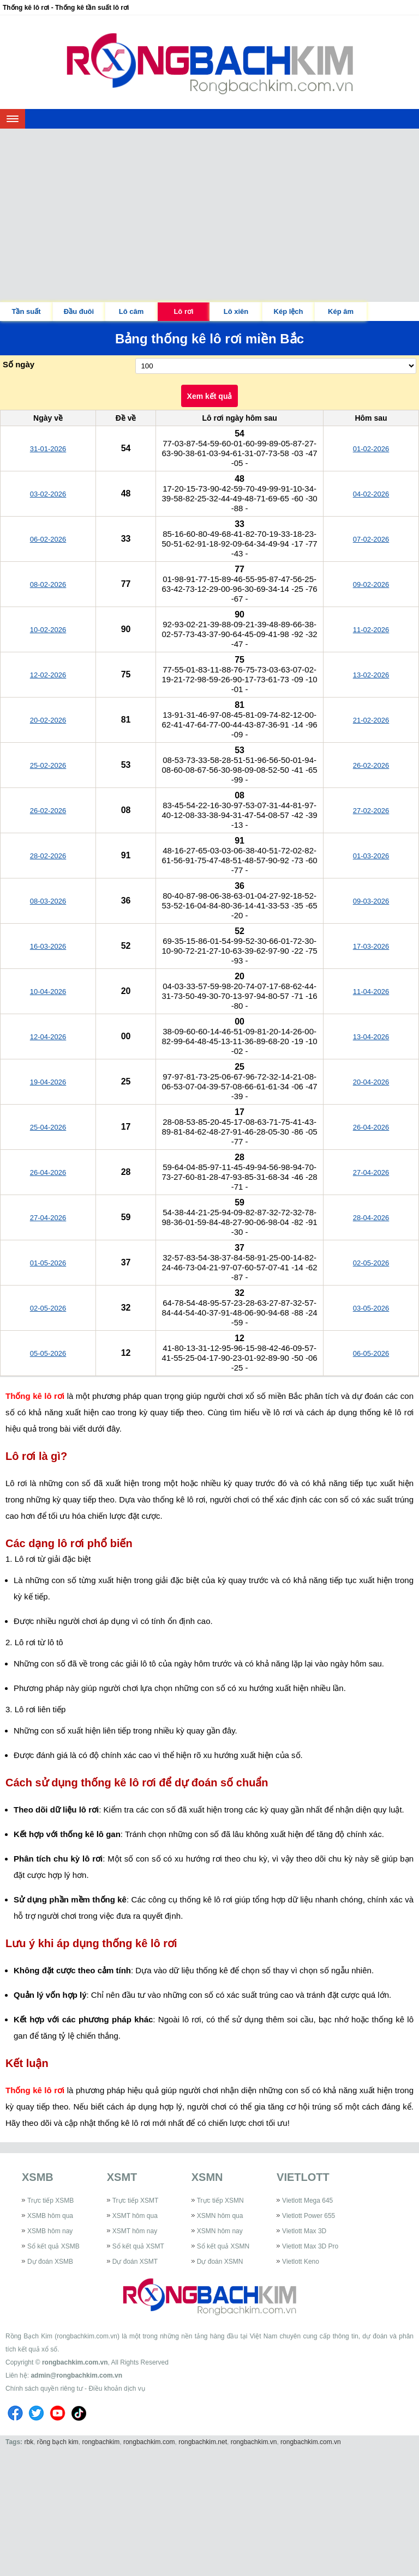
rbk (28, 2442)
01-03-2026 (371, 856)
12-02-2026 (48, 675)
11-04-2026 (371, 991)
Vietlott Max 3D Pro (310, 2246)
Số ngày (18, 364)
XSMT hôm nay (134, 2231)
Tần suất (26, 311)
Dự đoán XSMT (135, 2261)
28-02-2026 (48, 856)
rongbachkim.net (202, 2442)
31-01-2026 (48, 449)
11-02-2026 (371, 630)
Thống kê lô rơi (34, 1396)
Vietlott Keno (300, 2261)
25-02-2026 (48, 765)
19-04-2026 (48, 1082)
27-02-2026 (371, 811)
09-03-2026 (371, 901)
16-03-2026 (48, 946)
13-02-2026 (371, 675)
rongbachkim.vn (254, 2442)
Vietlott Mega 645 (307, 2200)
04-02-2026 (371, 494)
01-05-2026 (48, 1263)
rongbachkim (101, 2442)
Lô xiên (236, 311)
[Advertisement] (209, 210)
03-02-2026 (48, 494)
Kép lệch (288, 311)
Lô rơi (183, 311)
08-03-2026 (48, 901)
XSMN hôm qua (220, 2216)
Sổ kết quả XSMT (138, 2246)
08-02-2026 (48, 584)
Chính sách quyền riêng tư (44, 2388)
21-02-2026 (371, 720)
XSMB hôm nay (50, 2231)
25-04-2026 (48, 1127)
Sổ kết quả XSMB (53, 2246)
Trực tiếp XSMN (220, 2200)
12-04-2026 (48, 1037)
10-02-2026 (48, 630)
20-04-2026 (371, 1082)
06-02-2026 (48, 539)
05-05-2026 (48, 1353)
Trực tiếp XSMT (135, 2200)
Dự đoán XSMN (220, 2261)
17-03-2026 (371, 946)
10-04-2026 (48, 991)
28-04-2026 (371, 1218)
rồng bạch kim (58, 2442)
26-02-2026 (371, 765)
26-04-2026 (371, 1127)
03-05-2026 (371, 1308)
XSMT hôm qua (135, 2216)
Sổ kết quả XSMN (223, 2246)
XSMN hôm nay (220, 2231)
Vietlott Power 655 (308, 2216)
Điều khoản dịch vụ (116, 2388)
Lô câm (131, 311)
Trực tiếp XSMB (50, 2200)
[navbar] (12, 119)
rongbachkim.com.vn (75, 2362)
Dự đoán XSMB (50, 2261)
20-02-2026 (48, 720)
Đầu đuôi (79, 311)
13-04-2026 (371, 1037)
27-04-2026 (371, 1172)
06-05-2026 (371, 1353)
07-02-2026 (371, 539)
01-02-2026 (371, 449)
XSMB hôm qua (50, 2216)
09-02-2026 (371, 584)
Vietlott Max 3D (304, 2231)
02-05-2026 (371, 1263)
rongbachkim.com (149, 2442)
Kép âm (341, 311)
